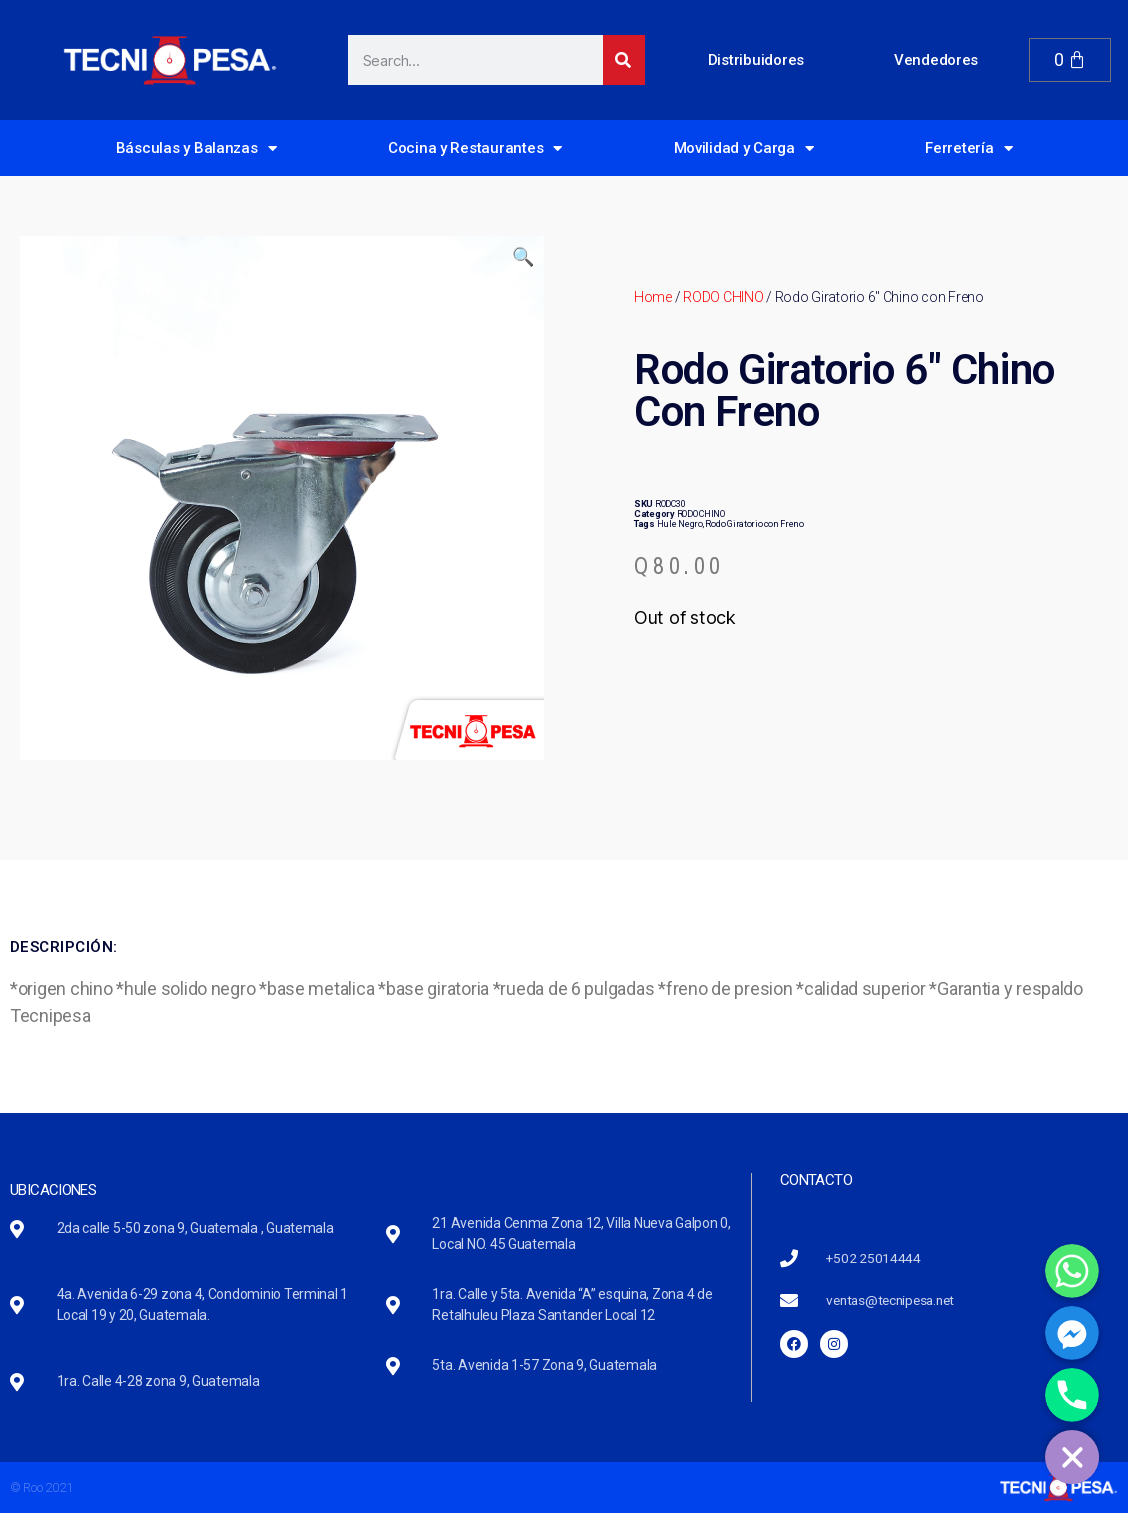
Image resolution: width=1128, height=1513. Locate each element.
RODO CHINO (723, 297)
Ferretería (968, 148)
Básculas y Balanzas (196, 148)
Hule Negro (680, 524)
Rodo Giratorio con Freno (754, 524)
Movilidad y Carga (744, 148)
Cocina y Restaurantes (475, 148)
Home (653, 297)
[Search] (624, 60)
